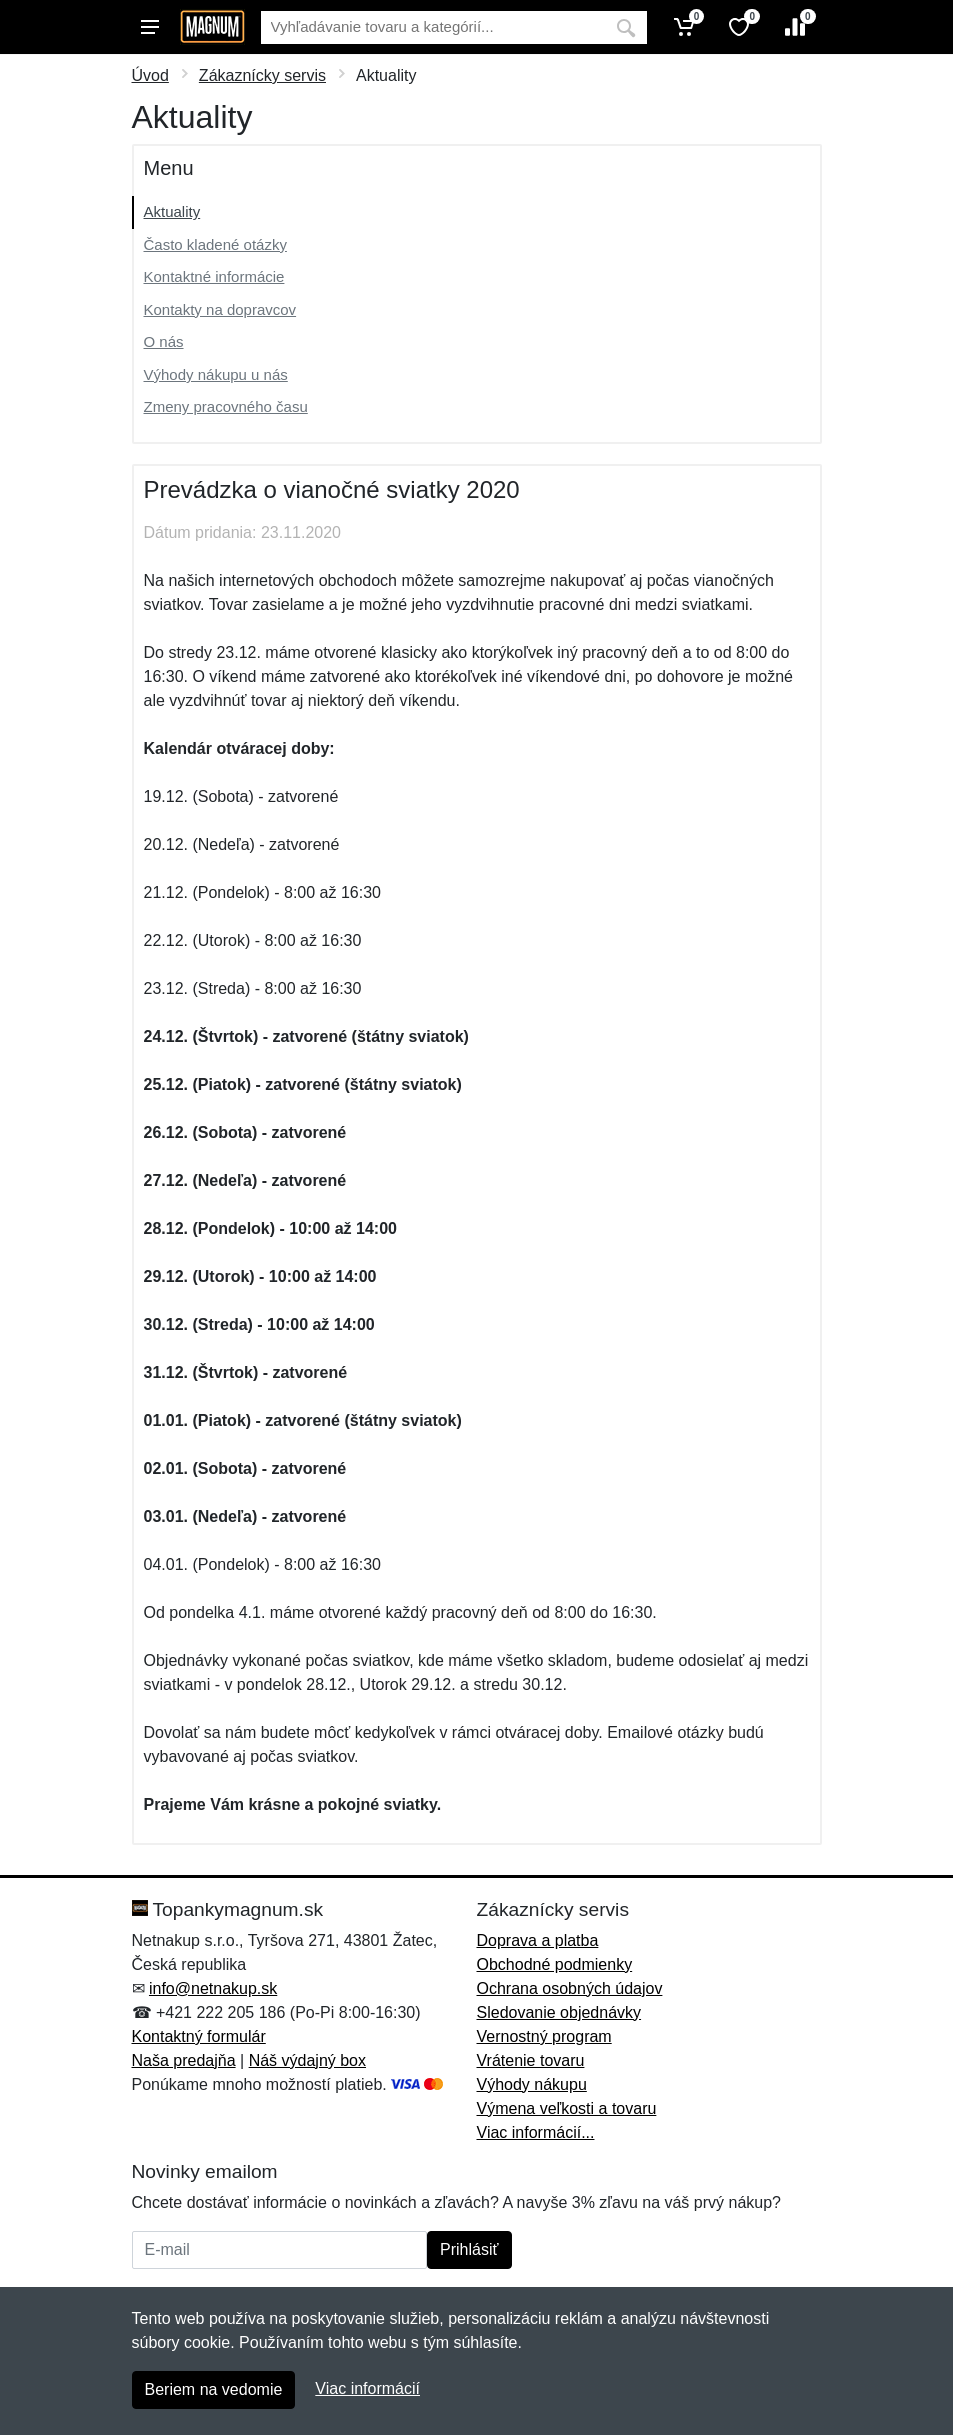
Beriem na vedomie (214, 2389)
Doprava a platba (538, 1940)
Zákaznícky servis (262, 75)
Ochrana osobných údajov (570, 1988)
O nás (164, 341)
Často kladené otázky (215, 244)
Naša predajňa (184, 2060)
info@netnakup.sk (213, 1988)
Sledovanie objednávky (559, 2012)
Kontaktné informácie (214, 276)
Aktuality (172, 211)
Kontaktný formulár (199, 2036)
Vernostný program (544, 2036)
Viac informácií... (536, 2132)
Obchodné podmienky (555, 1964)
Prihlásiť (469, 2249)
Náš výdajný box (307, 2060)
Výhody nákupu (532, 2084)
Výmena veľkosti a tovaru (567, 2108)
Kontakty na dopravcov (220, 309)
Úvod (150, 75)
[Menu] (150, 27)
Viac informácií (367, 2388)
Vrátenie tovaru (531, 2060)
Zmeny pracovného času (226, 406)
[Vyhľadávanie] (433, 27)
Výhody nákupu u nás (216, 374)
